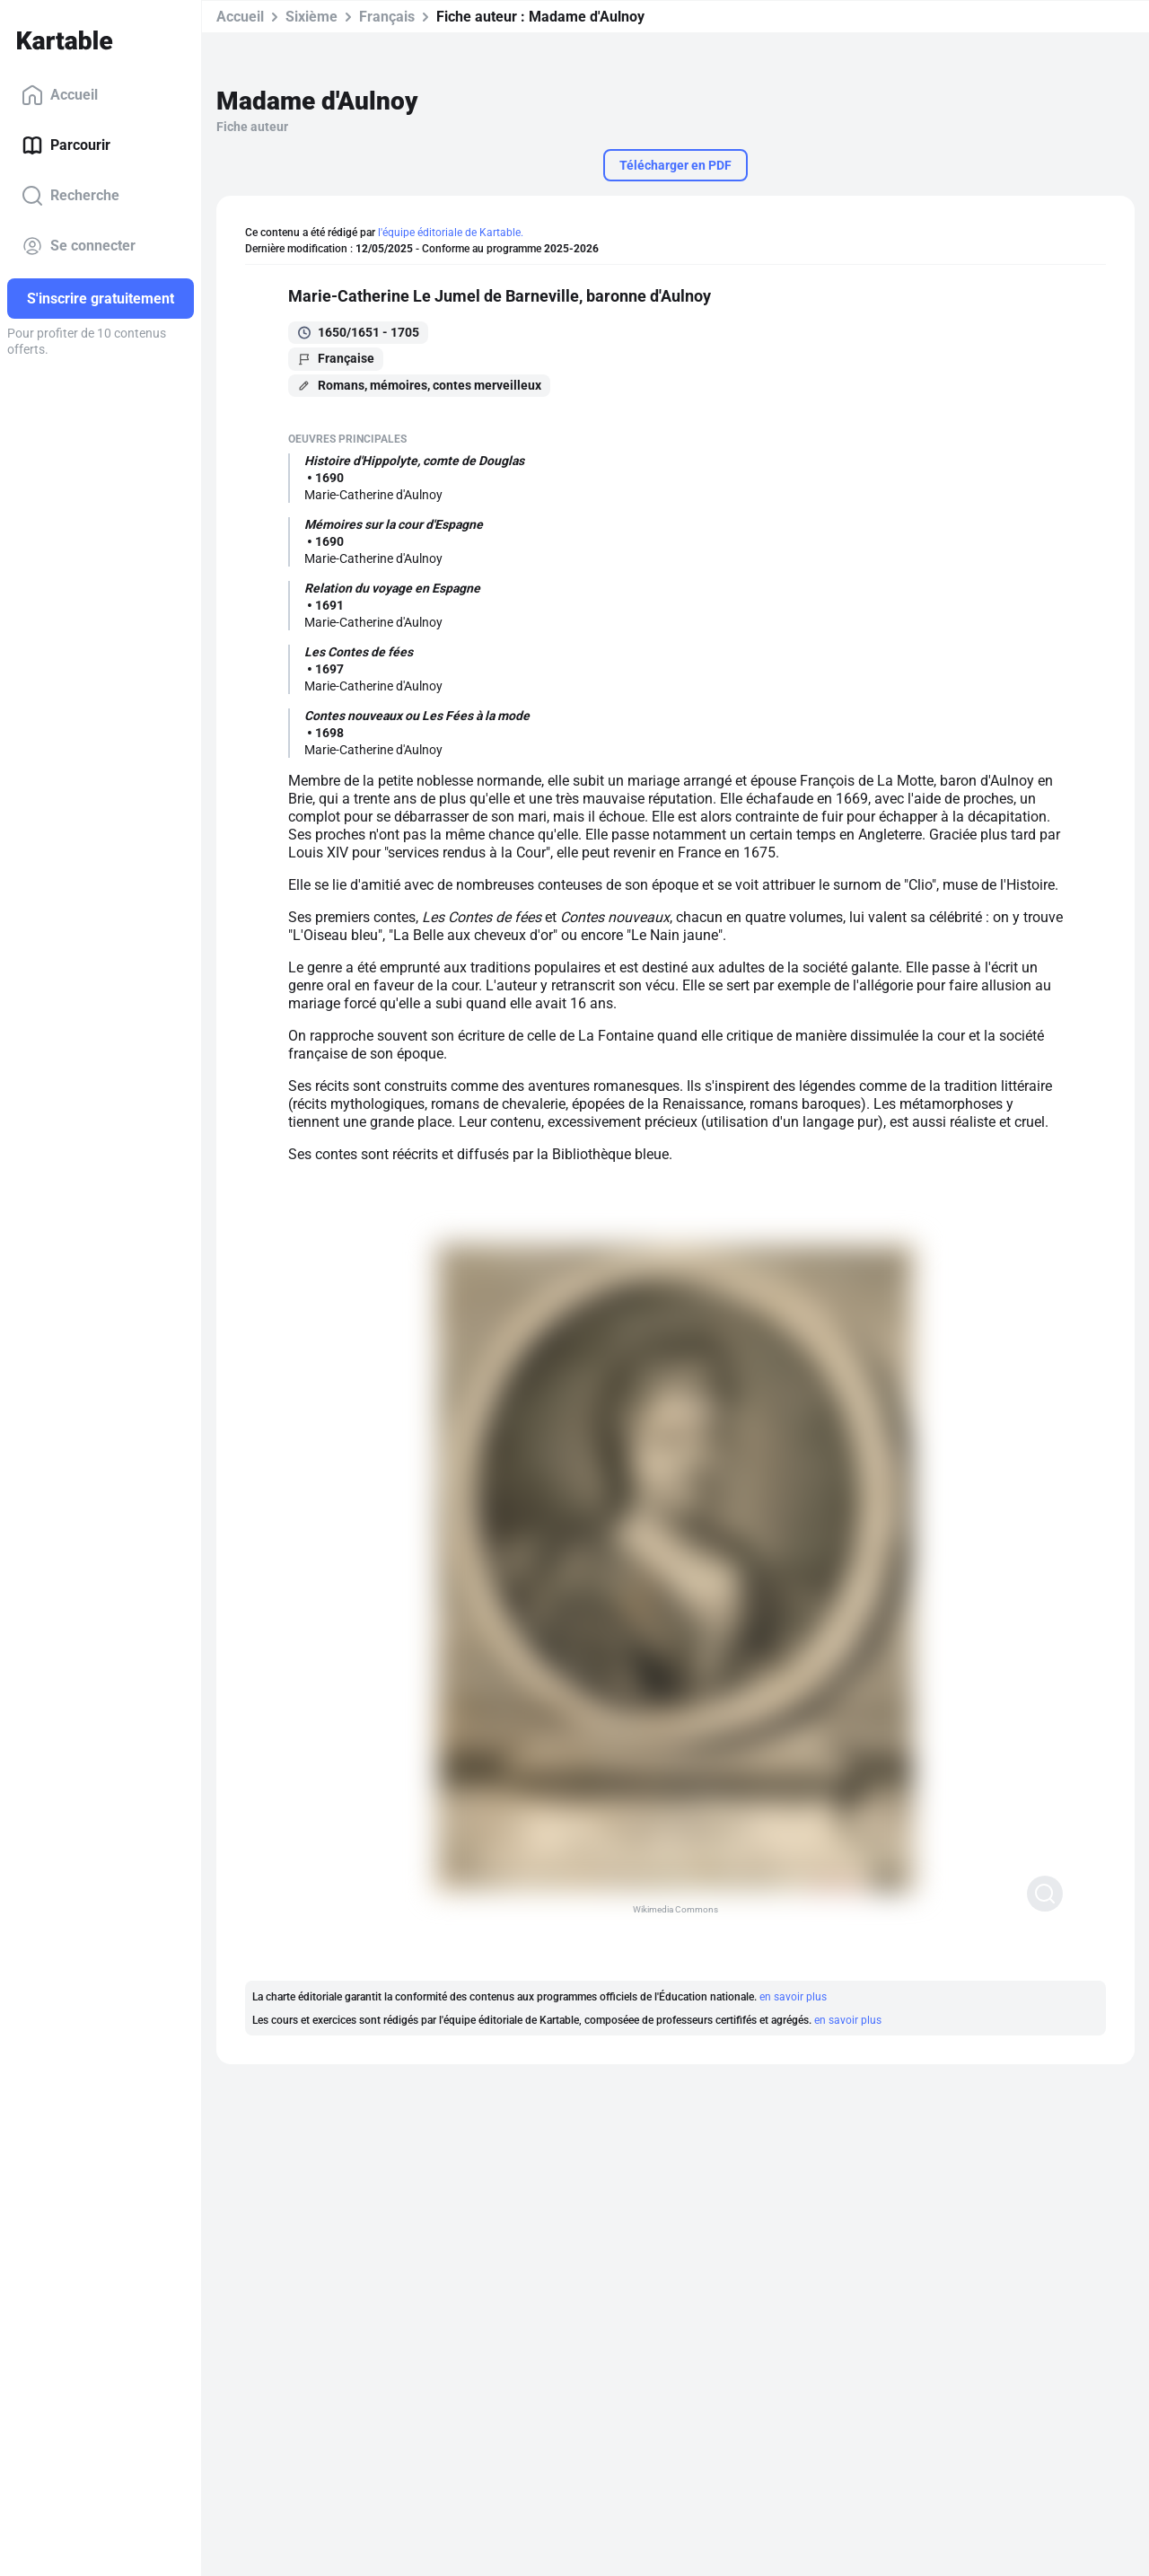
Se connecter (79, 246)
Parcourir (66, 145)
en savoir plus (793, 1997)
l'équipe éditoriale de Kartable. (450, 232)
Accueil (60, 95)
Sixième (311, 16)
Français (387, 16)
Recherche (70, 196)
